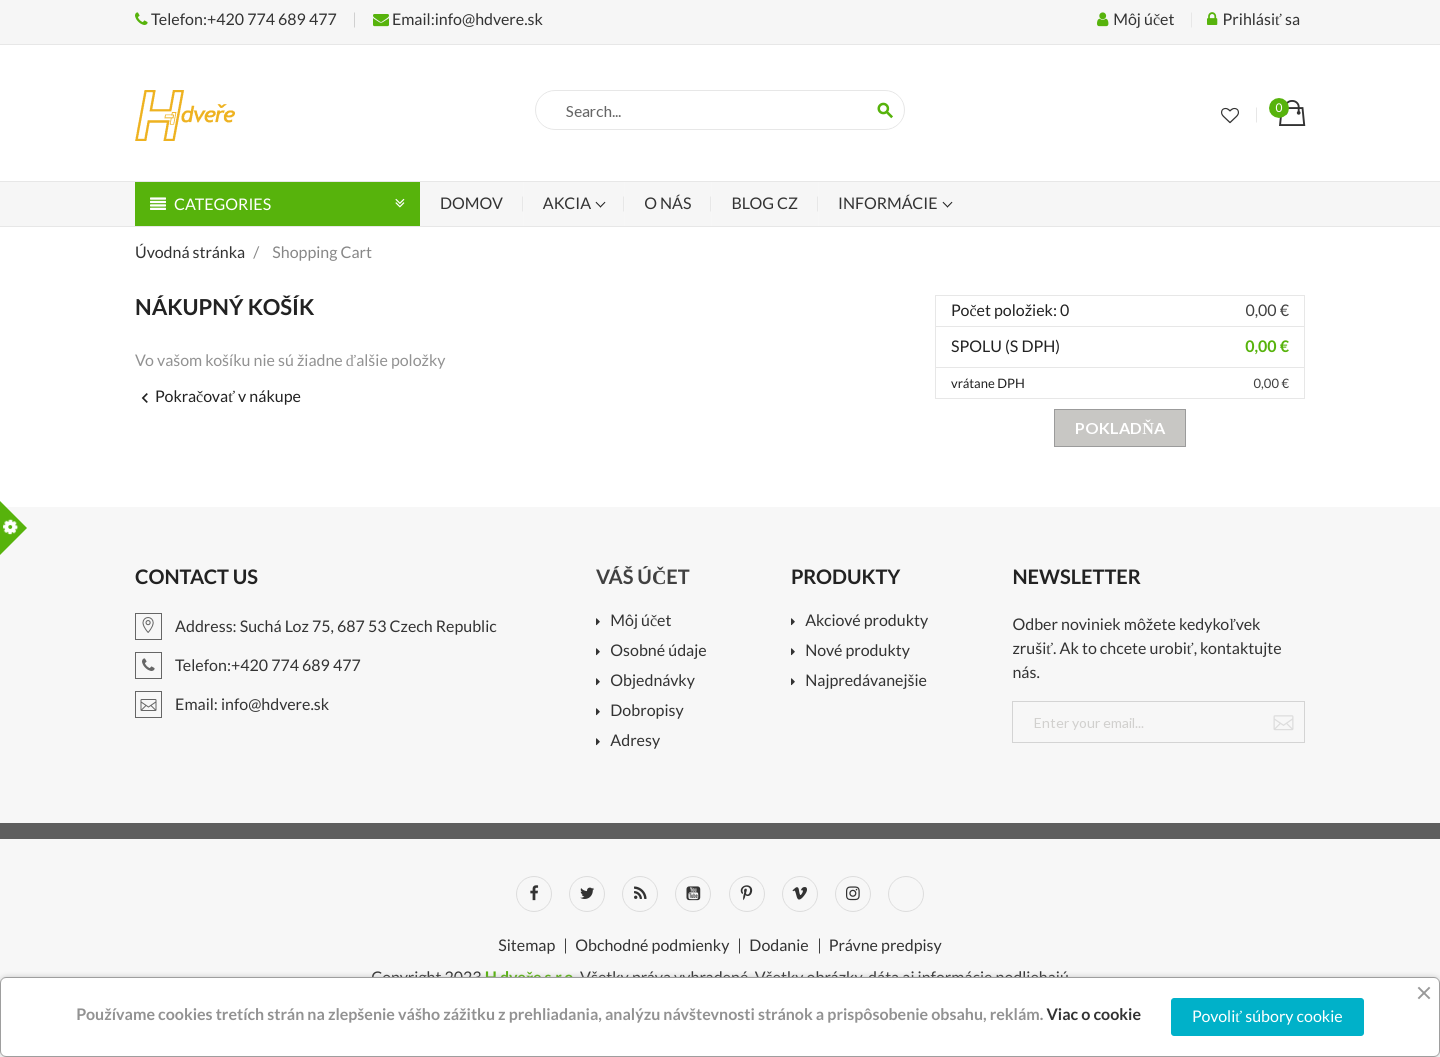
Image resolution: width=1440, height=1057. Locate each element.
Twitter (587, 894)
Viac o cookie (1093, 1014)
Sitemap (526, 946)
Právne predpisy (885, 946)
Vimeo (800, 894)
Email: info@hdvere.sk (232, 704)
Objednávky (652, 681)
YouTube (693, 894)
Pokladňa (1120, 427)
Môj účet (640, 621)
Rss (640, 894)
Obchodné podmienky (652, 946)
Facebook (534, 894)
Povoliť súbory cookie (1267, 1016)
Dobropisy (646, 711)
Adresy (635, 741)
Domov (471, 203)
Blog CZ (764, 203)
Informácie (889, 203)
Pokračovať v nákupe (218, 396)
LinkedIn (906, 894)
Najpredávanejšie (866, 681)
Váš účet (643, 577)
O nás (667, 203)
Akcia (568, 203)
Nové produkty (857, 651)
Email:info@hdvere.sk (458, 19)
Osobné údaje (658, 651)
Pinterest (747, 894)
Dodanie (778, 946)
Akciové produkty (866, 621)
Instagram (853, 894)
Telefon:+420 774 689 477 (236, 19)
